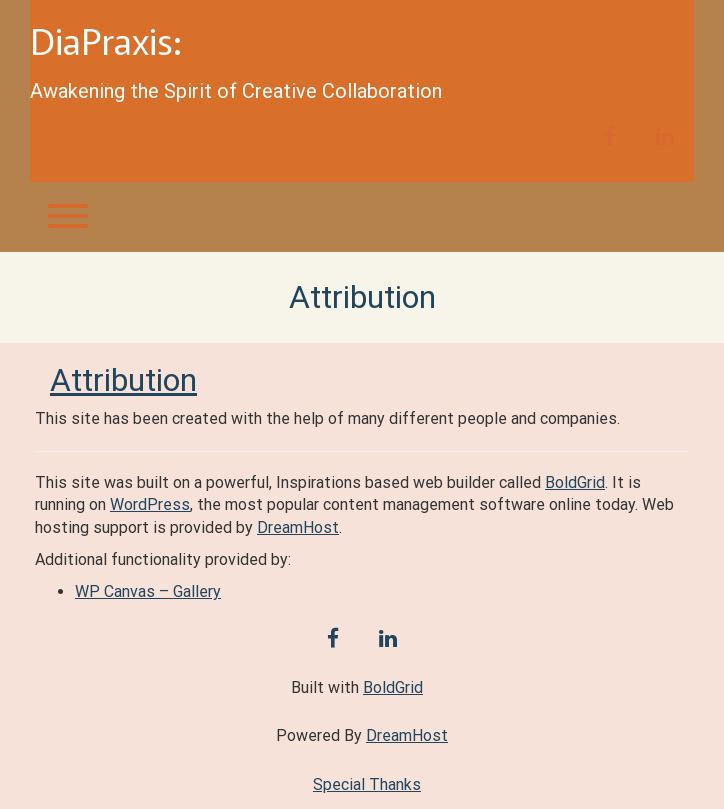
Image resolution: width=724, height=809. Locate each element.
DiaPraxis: (106, 40)
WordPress (150, 504)
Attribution (123, 380)
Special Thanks (367, 784)
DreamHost (298, 527)
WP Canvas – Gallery (148, 591)
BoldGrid (575, 482)
